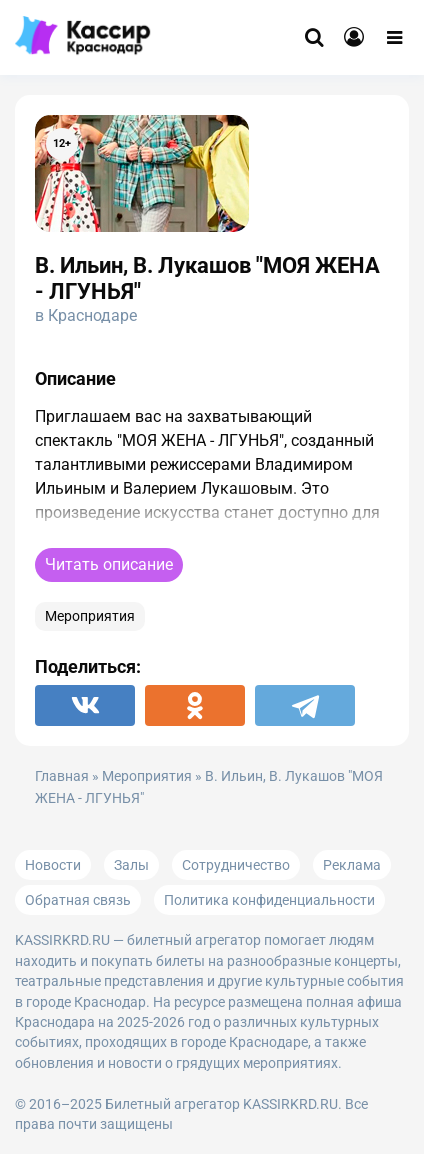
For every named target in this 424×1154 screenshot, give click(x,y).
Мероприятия (90, 616)
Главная (62, 776)
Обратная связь (78, 900)
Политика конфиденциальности (269, 900)
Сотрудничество (236, 865)
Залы (131, 865)
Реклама (352, 865)
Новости (53, 865)
